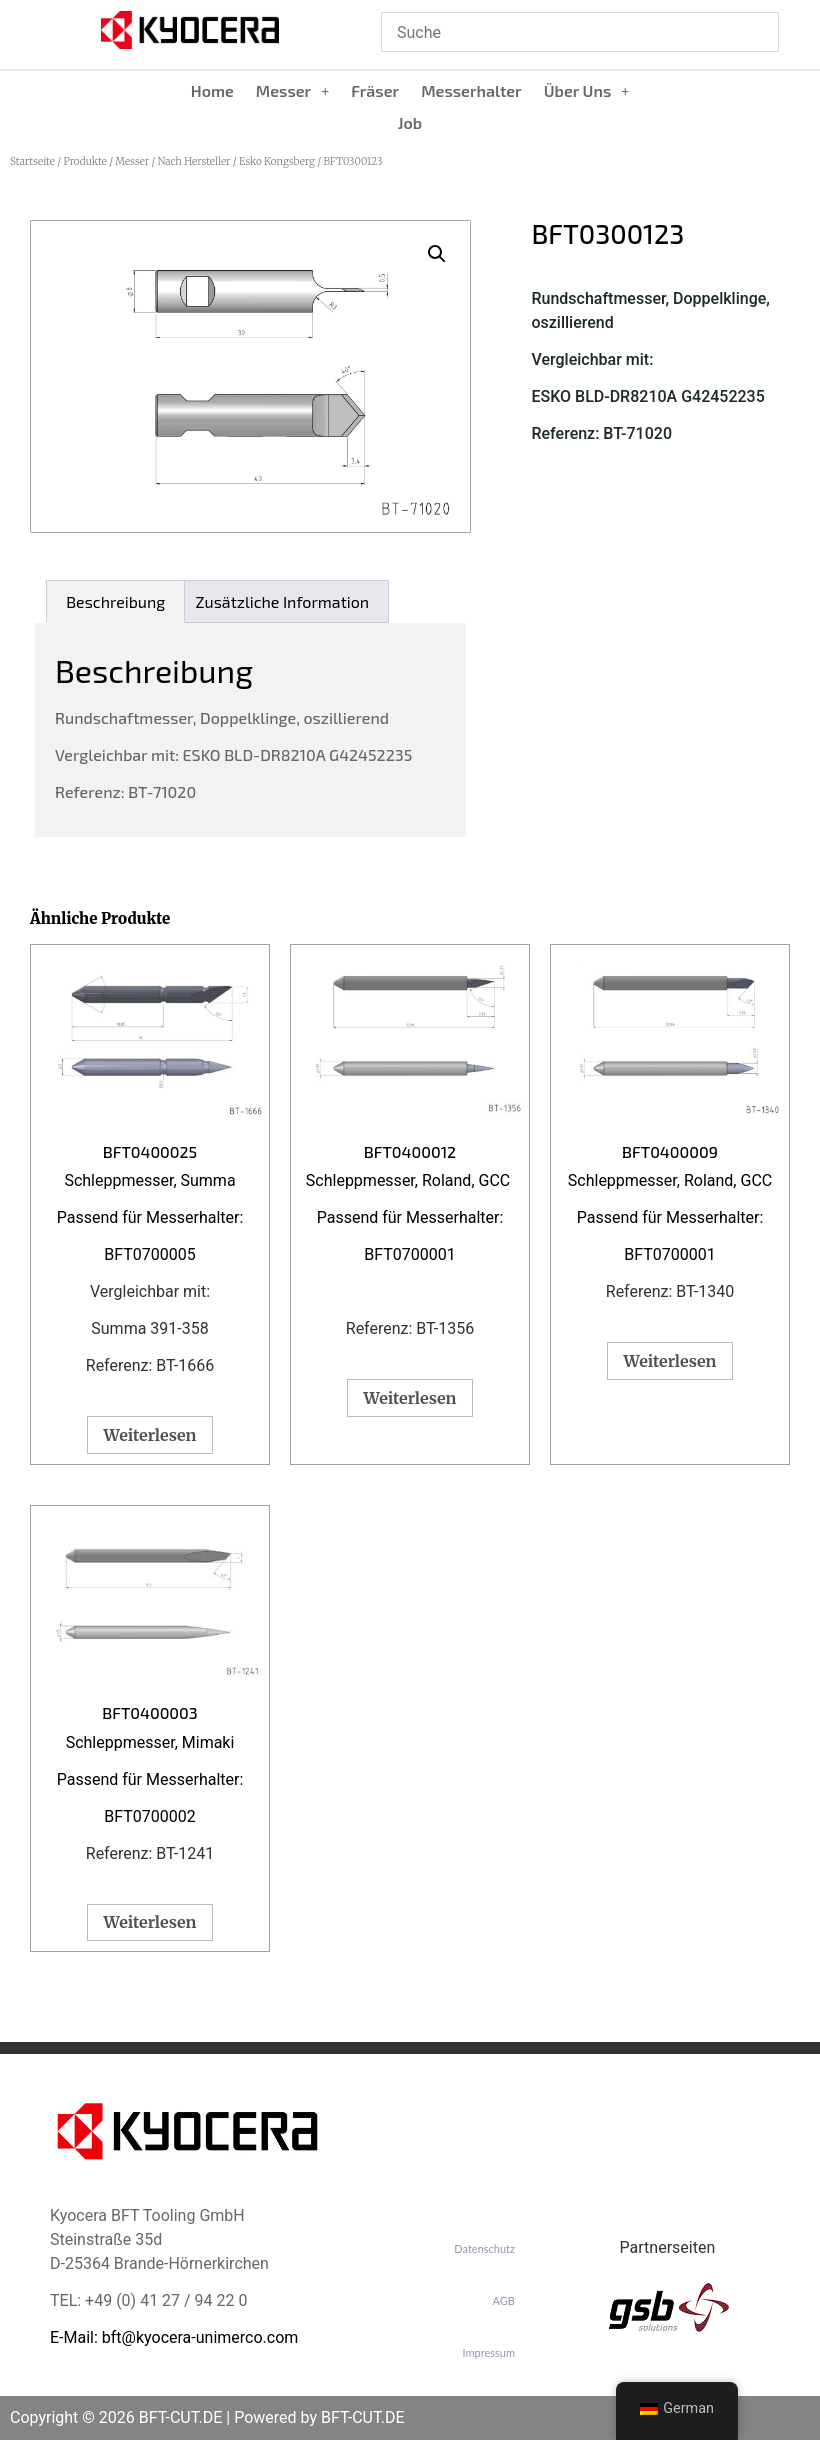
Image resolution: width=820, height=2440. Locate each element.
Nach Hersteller (194, 161)
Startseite (32, 161)
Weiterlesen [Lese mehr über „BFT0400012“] (410, 1398)
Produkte (84, 161)
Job (410, 122)
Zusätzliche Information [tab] (283, 601)
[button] (292, 91)
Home (212, 90)
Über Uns (587, 90)
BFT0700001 (409, 1254)
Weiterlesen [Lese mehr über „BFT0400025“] (150, 1435)
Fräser (375, 90)
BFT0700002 (149, 1816)
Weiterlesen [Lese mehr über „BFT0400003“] (150, 1922)
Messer (292, 90)
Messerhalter (471, 90)
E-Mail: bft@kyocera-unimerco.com (174, 2337)
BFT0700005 (149, 1254)
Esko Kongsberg (277, 161)
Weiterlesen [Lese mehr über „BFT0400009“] (670, 1361)
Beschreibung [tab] (115, 601)
